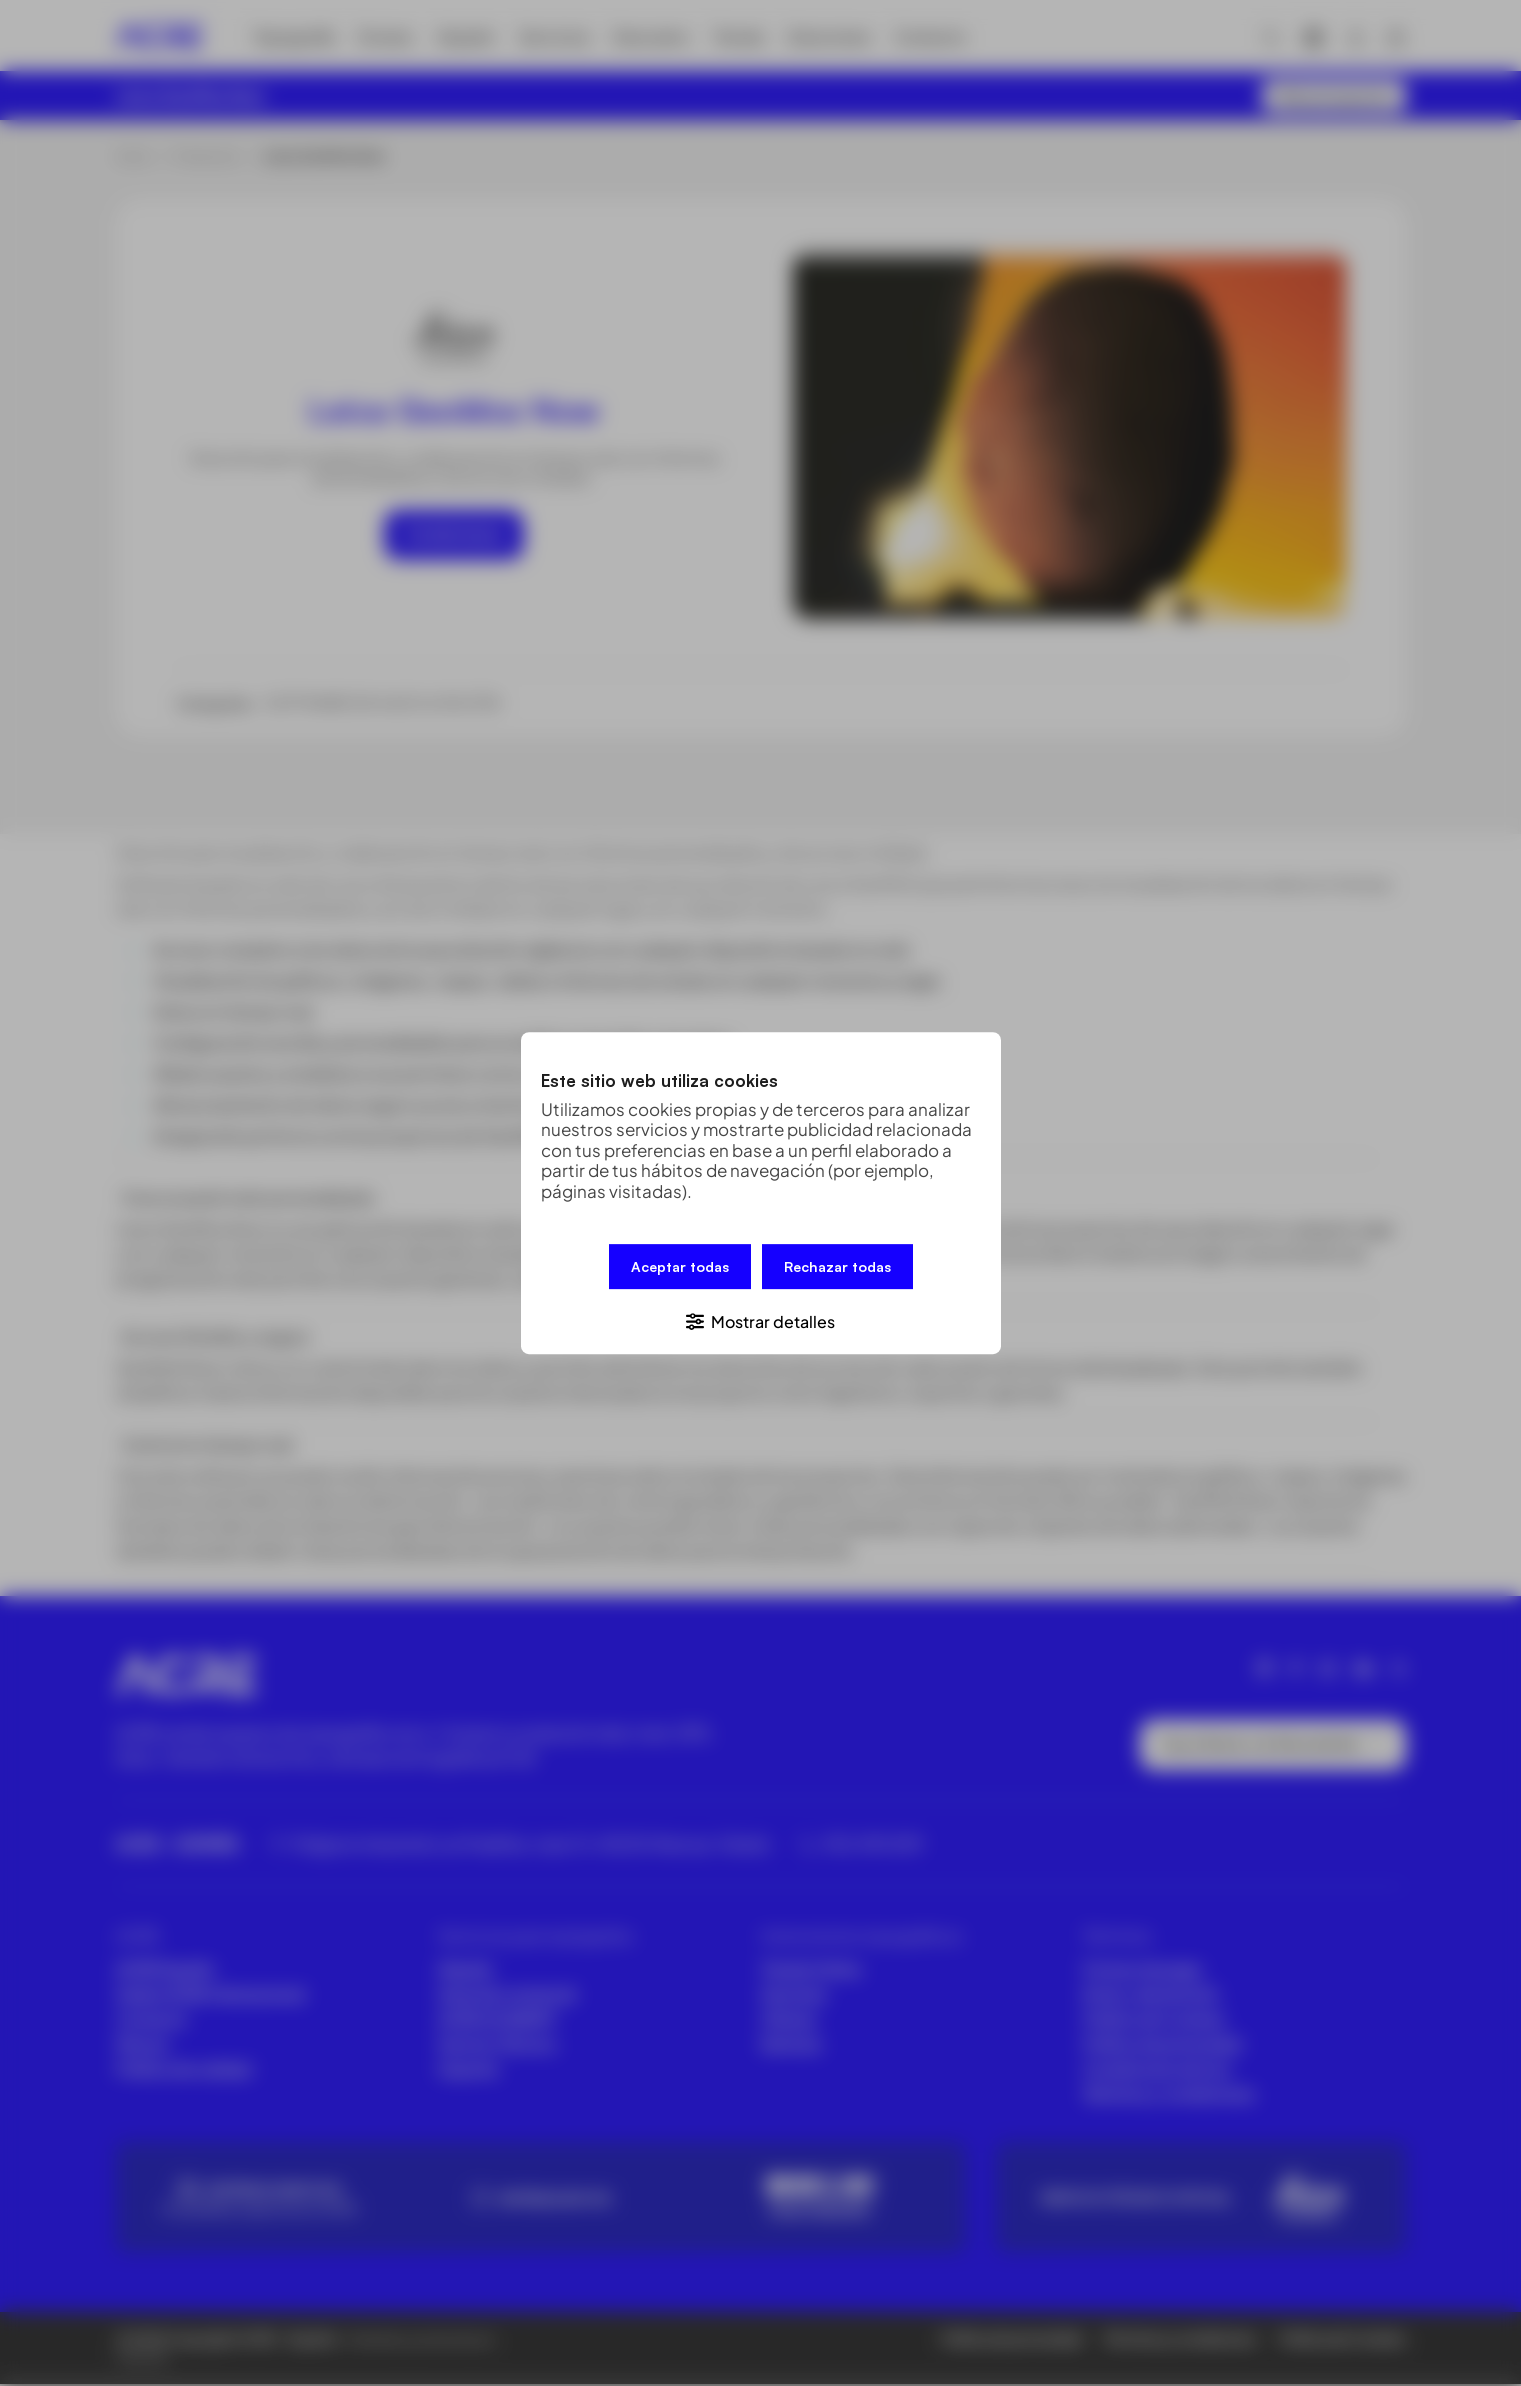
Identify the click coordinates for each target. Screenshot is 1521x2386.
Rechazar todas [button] (837, 1267)
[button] (761, 1319)
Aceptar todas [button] (680, 1267)
